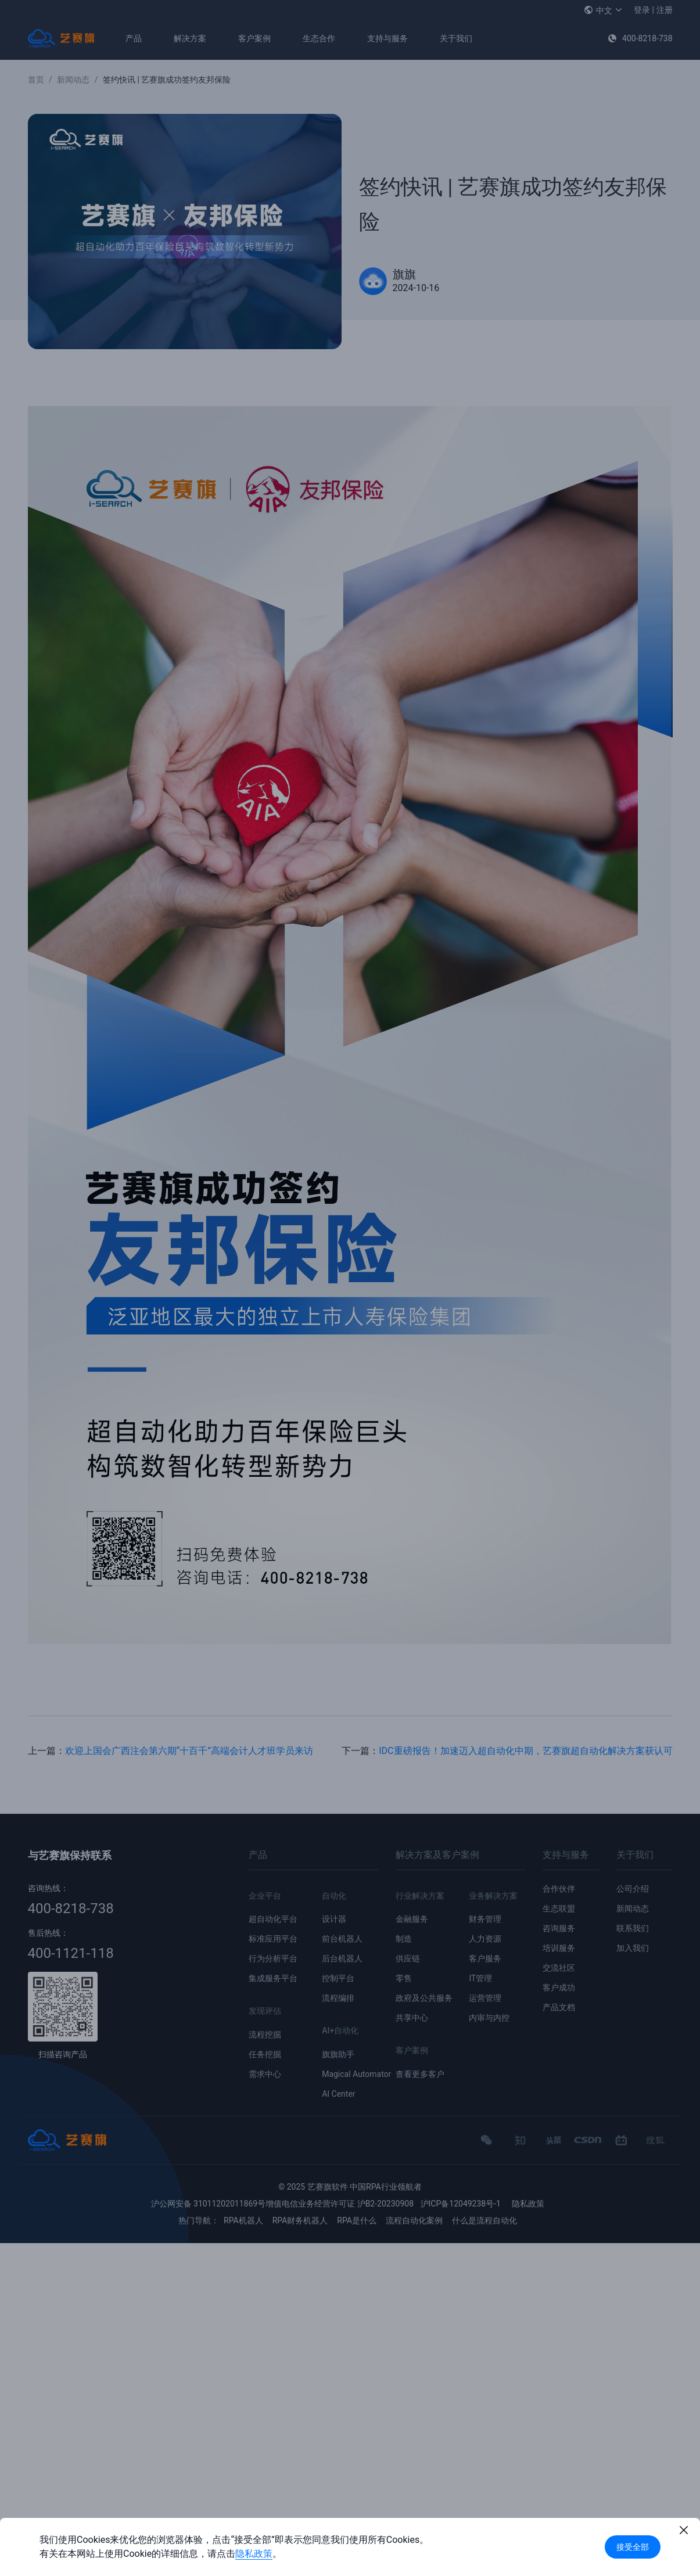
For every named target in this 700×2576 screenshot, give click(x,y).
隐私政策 (253, 2553)
